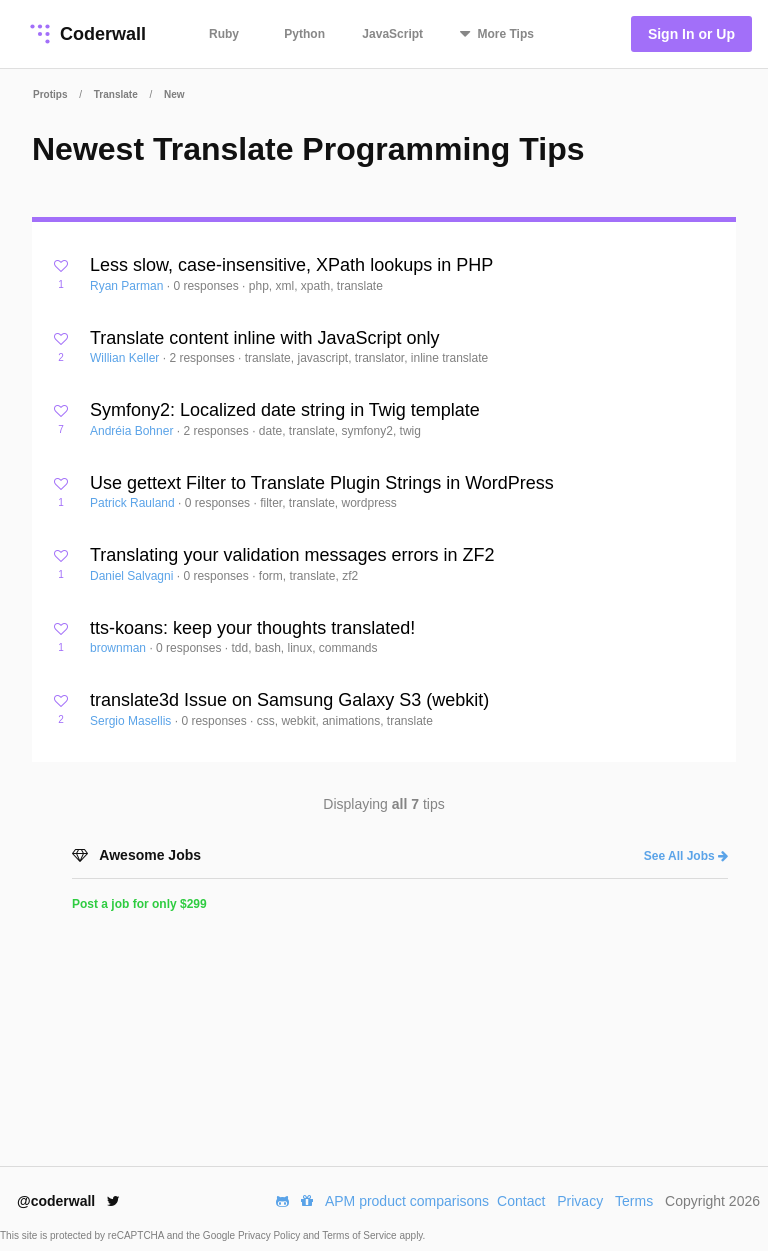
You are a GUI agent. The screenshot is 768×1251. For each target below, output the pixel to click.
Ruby (224, 34)
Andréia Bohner (133, 431)
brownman (119, 648)
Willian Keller (126, 358)
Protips (50, 94)
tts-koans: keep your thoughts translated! (252, 628)
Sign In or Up (691, 34)
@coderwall (68, 1201)
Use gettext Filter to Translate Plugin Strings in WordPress (322, 483)
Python (304, 34)
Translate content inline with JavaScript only (265, 338)
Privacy (580, 1201)
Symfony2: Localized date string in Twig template (285, 410)
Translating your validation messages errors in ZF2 (292, 555)
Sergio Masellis (132, 721)
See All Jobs (686, 856)
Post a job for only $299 (139, 904)
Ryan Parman (128, 286)
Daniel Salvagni (133, 576)
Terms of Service (360, 1235)
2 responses (203, 358)
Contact (521, 1201)
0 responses (207, 286)
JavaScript (392, 34)
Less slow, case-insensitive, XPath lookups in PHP (291, 265)
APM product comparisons (407, 1201)
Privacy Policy (270, 1235)
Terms (634, 1201)
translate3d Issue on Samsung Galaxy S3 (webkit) (289, 700)
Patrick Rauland (134, 503)
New (174, 94)
